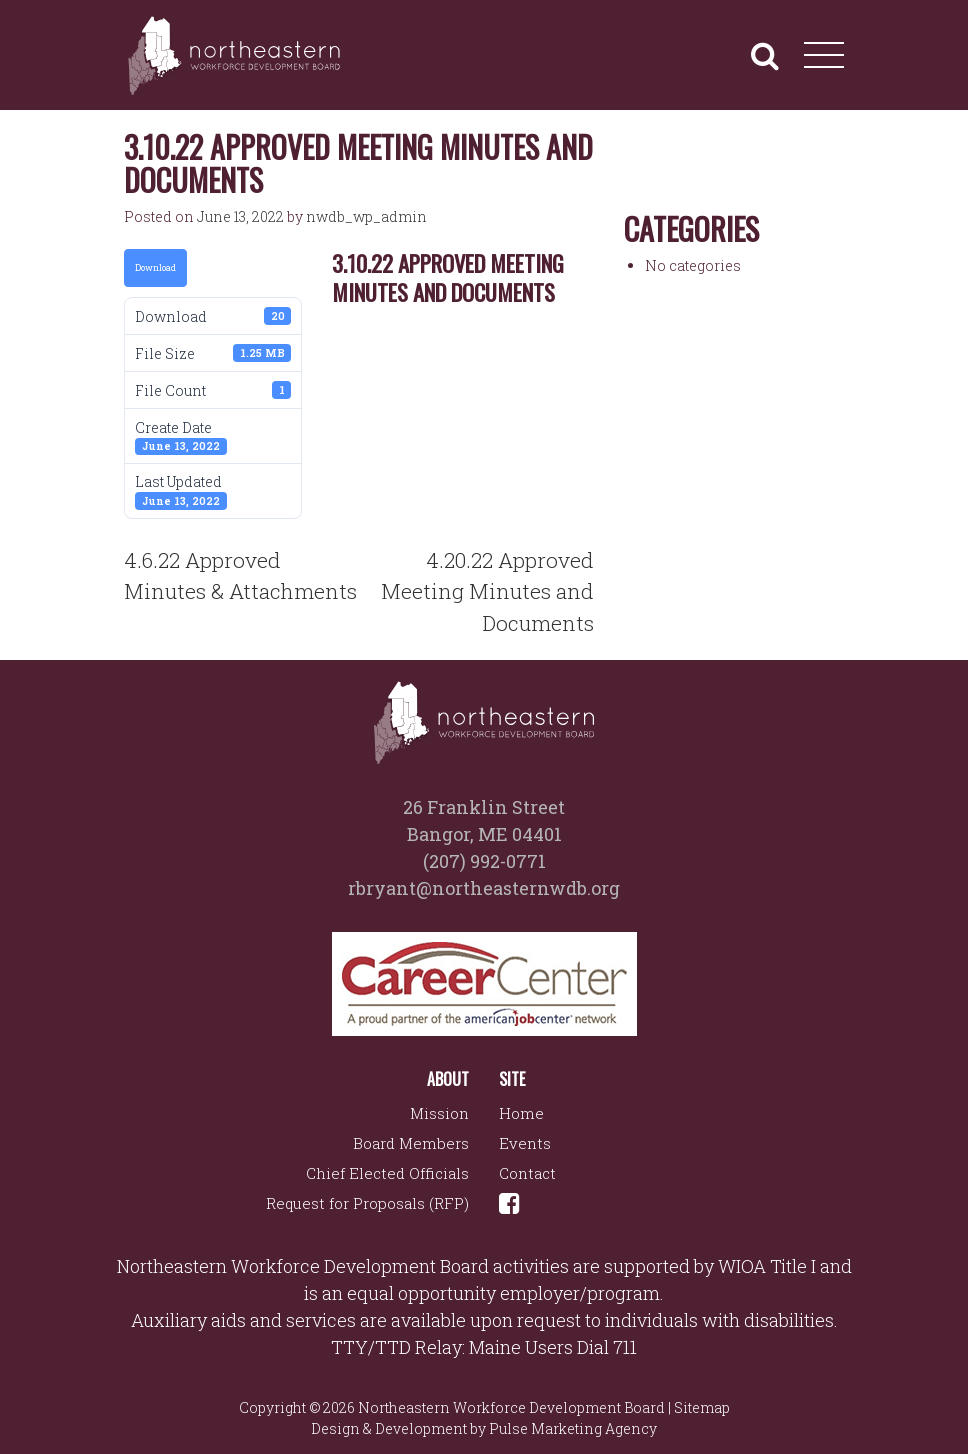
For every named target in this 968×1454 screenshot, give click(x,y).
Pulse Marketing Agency (573, 1428)
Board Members (411, 1143)
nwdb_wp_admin (366, 216)
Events (525, 1143)
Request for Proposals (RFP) (367, 1203)
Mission (439, 1113)
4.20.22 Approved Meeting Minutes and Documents (487, 591)
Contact (527, 1173)
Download (155, 267)
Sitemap (702, 1407)
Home (521, 1113)
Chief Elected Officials (387, 1173)
